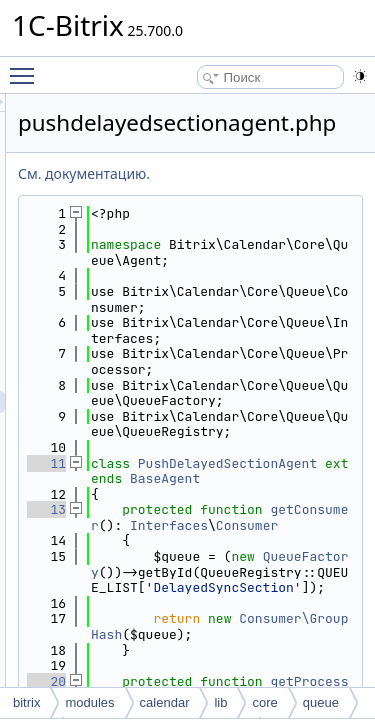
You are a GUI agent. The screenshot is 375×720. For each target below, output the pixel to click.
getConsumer (286, 634)
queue (321, 702)
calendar (165, 702)
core (264, 702)
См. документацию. (197, 173)
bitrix (26, 702)
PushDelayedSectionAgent (274, 564)
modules (89, 702)
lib (220, 702)
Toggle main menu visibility (27, 67)
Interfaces (274, 650)
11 (159, 556)
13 (159, 618)
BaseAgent (255, 587)
